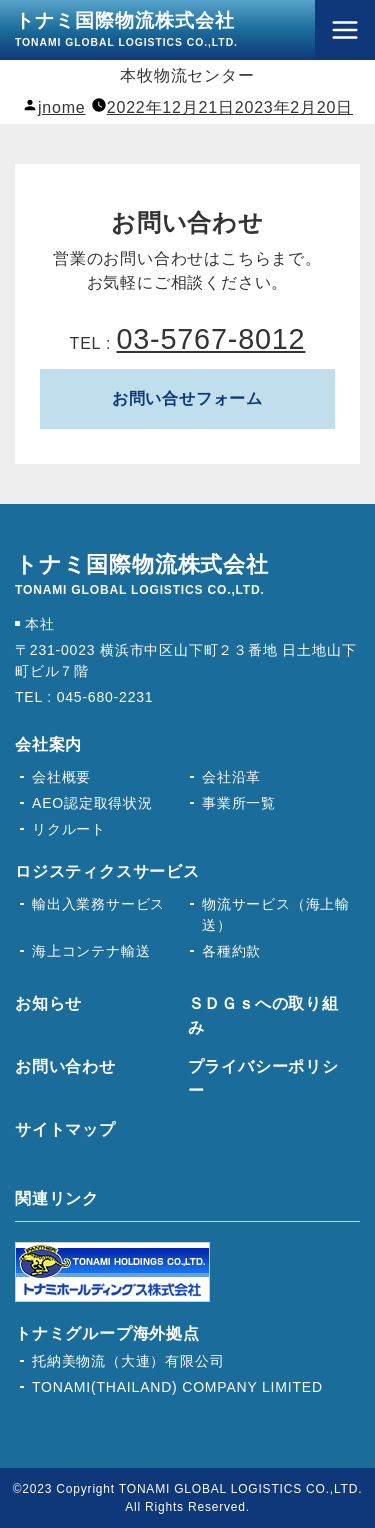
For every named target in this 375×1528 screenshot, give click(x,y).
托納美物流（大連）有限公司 (128, 1361)
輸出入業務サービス (98, 904)
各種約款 (231, 951)
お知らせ (48, 1003)
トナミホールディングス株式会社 (112, 1272)
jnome (62, 107)
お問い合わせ (65, 1066)
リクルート (69, 829)
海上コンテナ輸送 (91, 951)
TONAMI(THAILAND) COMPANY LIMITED (177, 1387)
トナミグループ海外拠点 (107, 1333)
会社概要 (61, 777)
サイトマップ (65, 1129)
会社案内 (48, 744)
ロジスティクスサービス (107, 871)
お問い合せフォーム (187, 398)
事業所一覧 (239, 803)
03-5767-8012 (210, 339)
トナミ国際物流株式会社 (126, 29)
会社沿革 (231, 777)
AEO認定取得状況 (92, 803)
